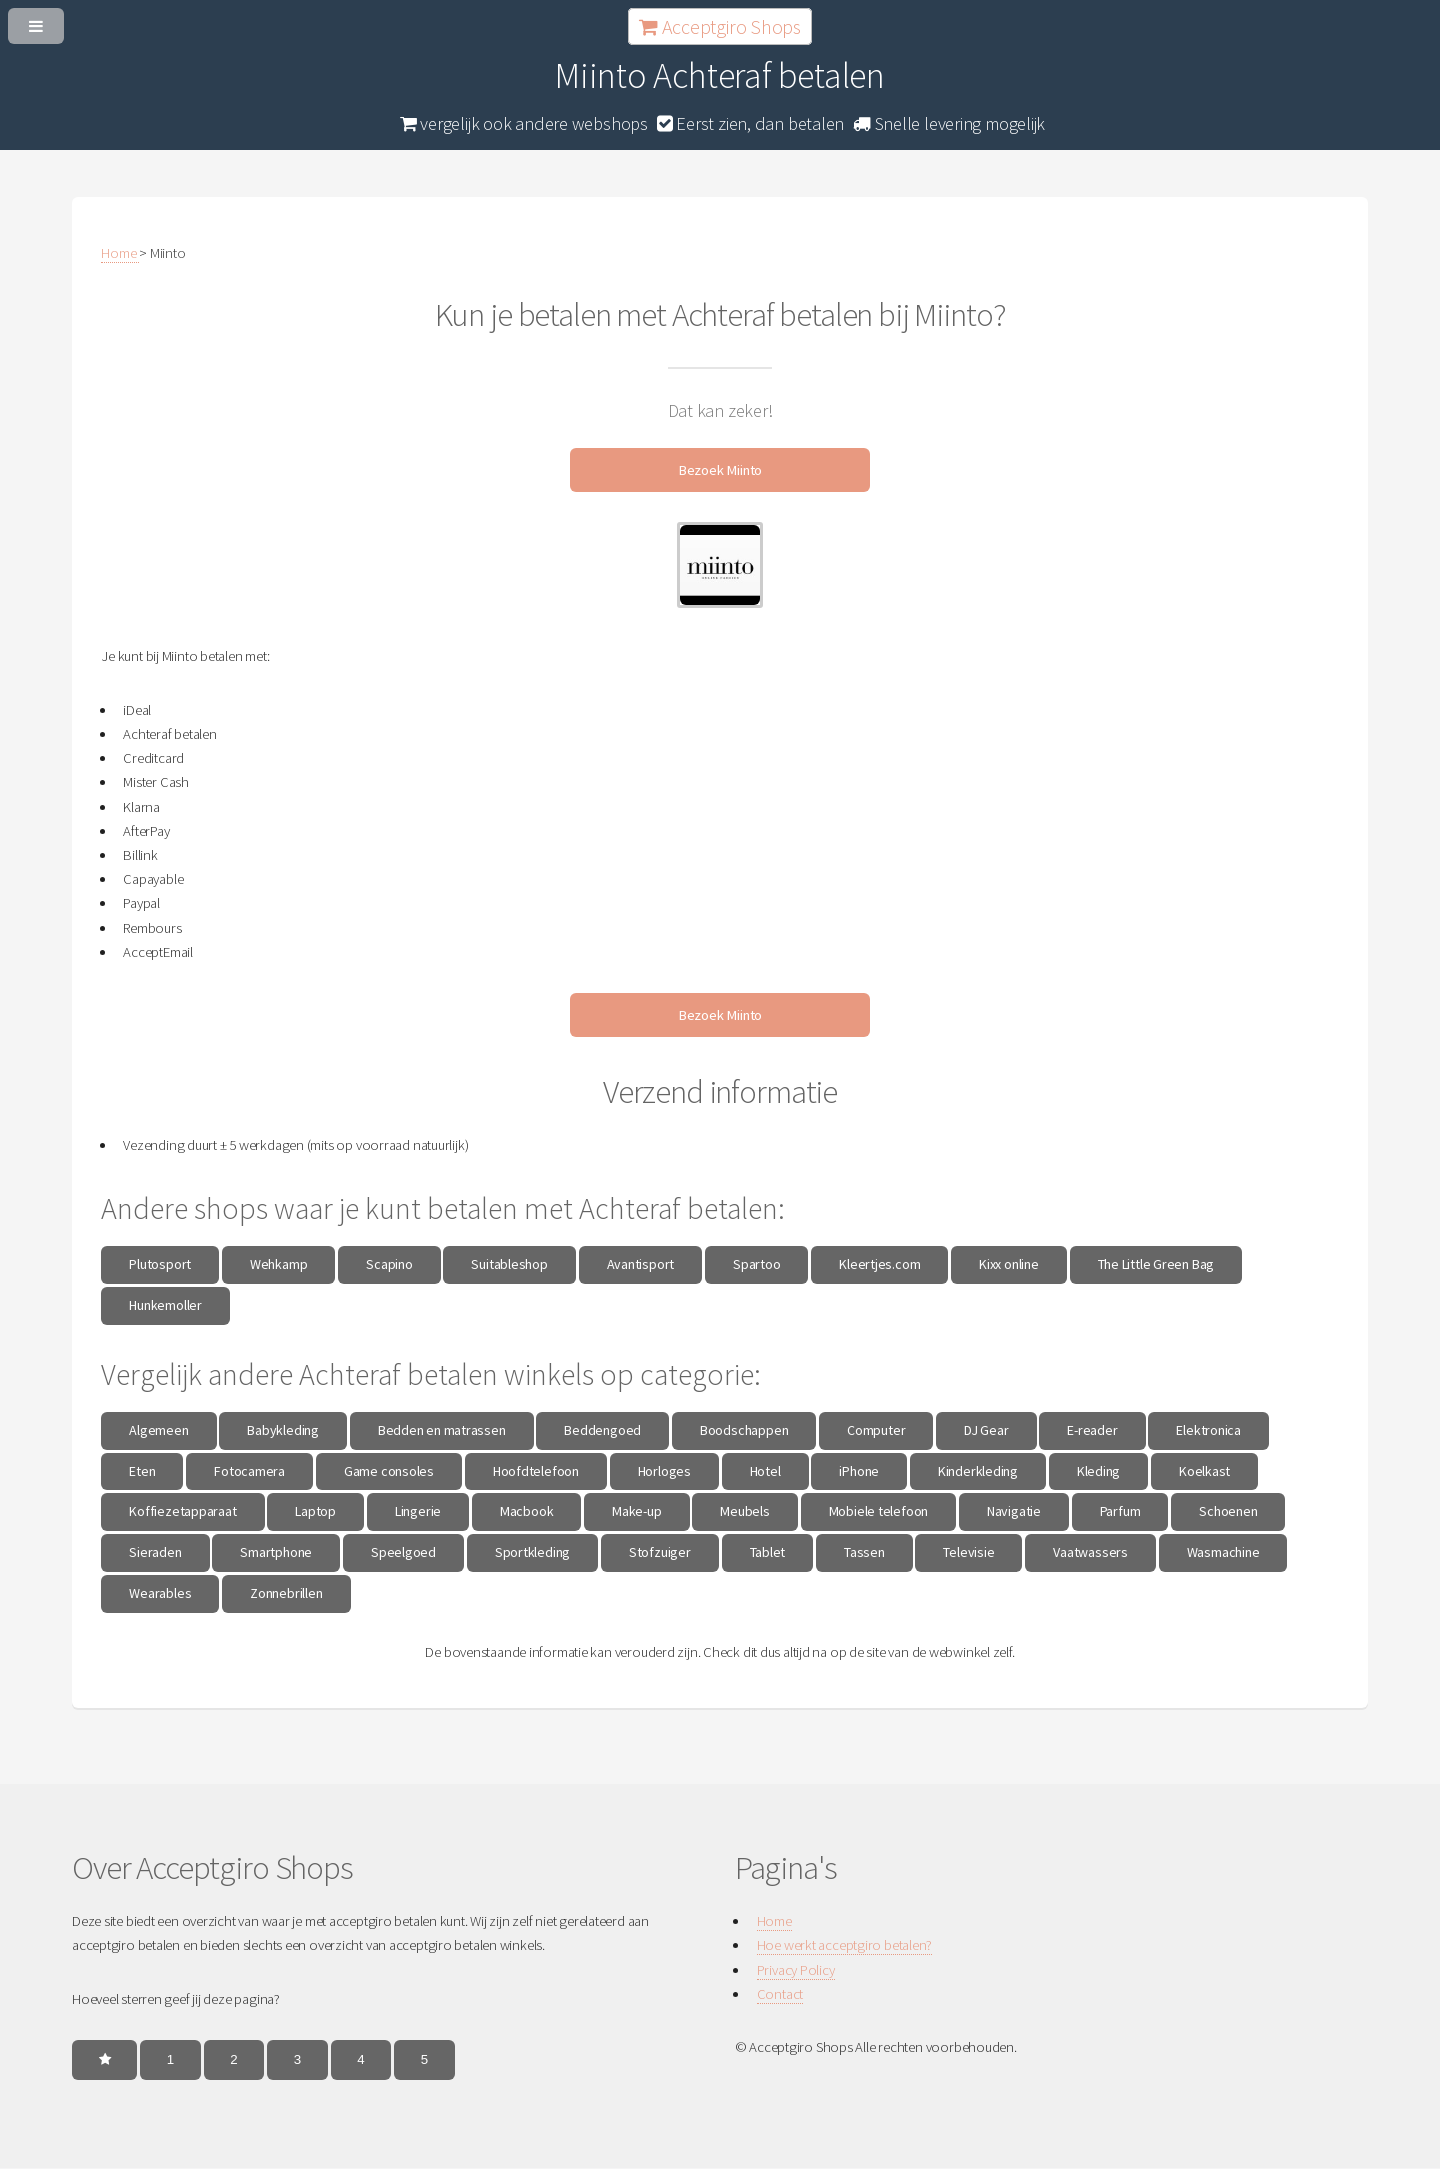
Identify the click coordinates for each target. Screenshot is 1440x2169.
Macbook (526, 1511)
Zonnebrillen (286, 1593)
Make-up (636, 1511)
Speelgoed (403, 1552)
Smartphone (276, 1552)
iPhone (859, 1471)
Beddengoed (602, 1430)
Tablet (768, 1552)
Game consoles (389, 1471)
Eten (142, 1471)
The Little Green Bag (1156, 1264)
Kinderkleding (978, 1471)
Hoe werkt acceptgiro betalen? (845, 1945)
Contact (780, 1994)
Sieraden (155, 1552)
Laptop (315, 1511)
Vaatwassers (1090, 1552)
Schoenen (1228, 1511)
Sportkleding (532, 1552)
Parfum (1120, 1511)
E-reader (1092, 1430)
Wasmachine (1223, 1552)
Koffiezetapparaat (182, 1511)
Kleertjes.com (879, 1264)
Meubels (744, 1511)
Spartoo (756, 1264)
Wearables (160, 1593)
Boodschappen (744, 1430)
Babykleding (283, 1430)
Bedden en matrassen (442, 1430)
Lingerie (418, 1511)
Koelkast (1204, 1471)
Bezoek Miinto (720, 470)
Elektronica (1208, 1430)
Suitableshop (509, 1264)
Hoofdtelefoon (536, 1471)
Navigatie (1014, 1511)
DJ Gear (986, 1430)
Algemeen (158, 1430)
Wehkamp (278, 1264)
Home (774, 1921)
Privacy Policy (796, 1970)
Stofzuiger (660, 1552)
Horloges (664, 1471)
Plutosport (160, 1264)
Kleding (1098, 1471)
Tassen (864, 1552)
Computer (876, 1430)
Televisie (968, 1552)
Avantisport (641, 1264)
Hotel (765, 1471)
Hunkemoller (165, 1305)
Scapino (389, 1264)
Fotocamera (249, 1471)
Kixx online (1009, 1264)
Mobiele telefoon (878, 1511)
